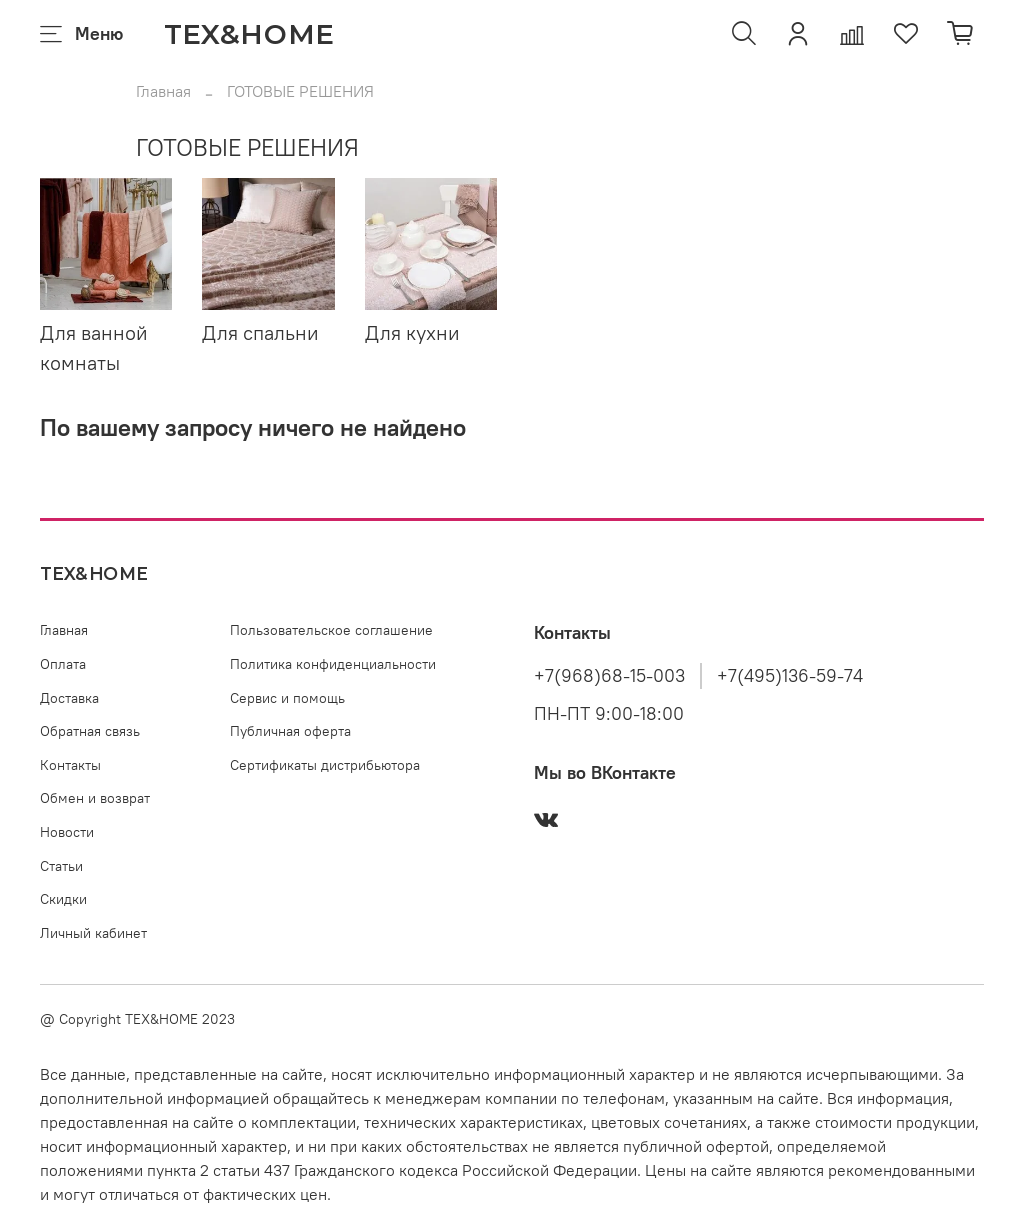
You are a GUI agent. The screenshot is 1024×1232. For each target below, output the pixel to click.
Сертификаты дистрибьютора (325, 765)
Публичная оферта (290, 731)
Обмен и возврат (95, 798)
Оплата (63, 664)
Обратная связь (90, 731)
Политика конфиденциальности (333, 664)
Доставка (69, 698)
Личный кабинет (93, 933)
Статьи (61, 866)
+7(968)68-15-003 (609, 676)
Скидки (63, 899)
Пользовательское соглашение (331, 630)
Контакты (70, 765)
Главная (163, 91)
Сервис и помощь (287, 698)
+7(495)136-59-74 (790, 676)
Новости (67, 832)
